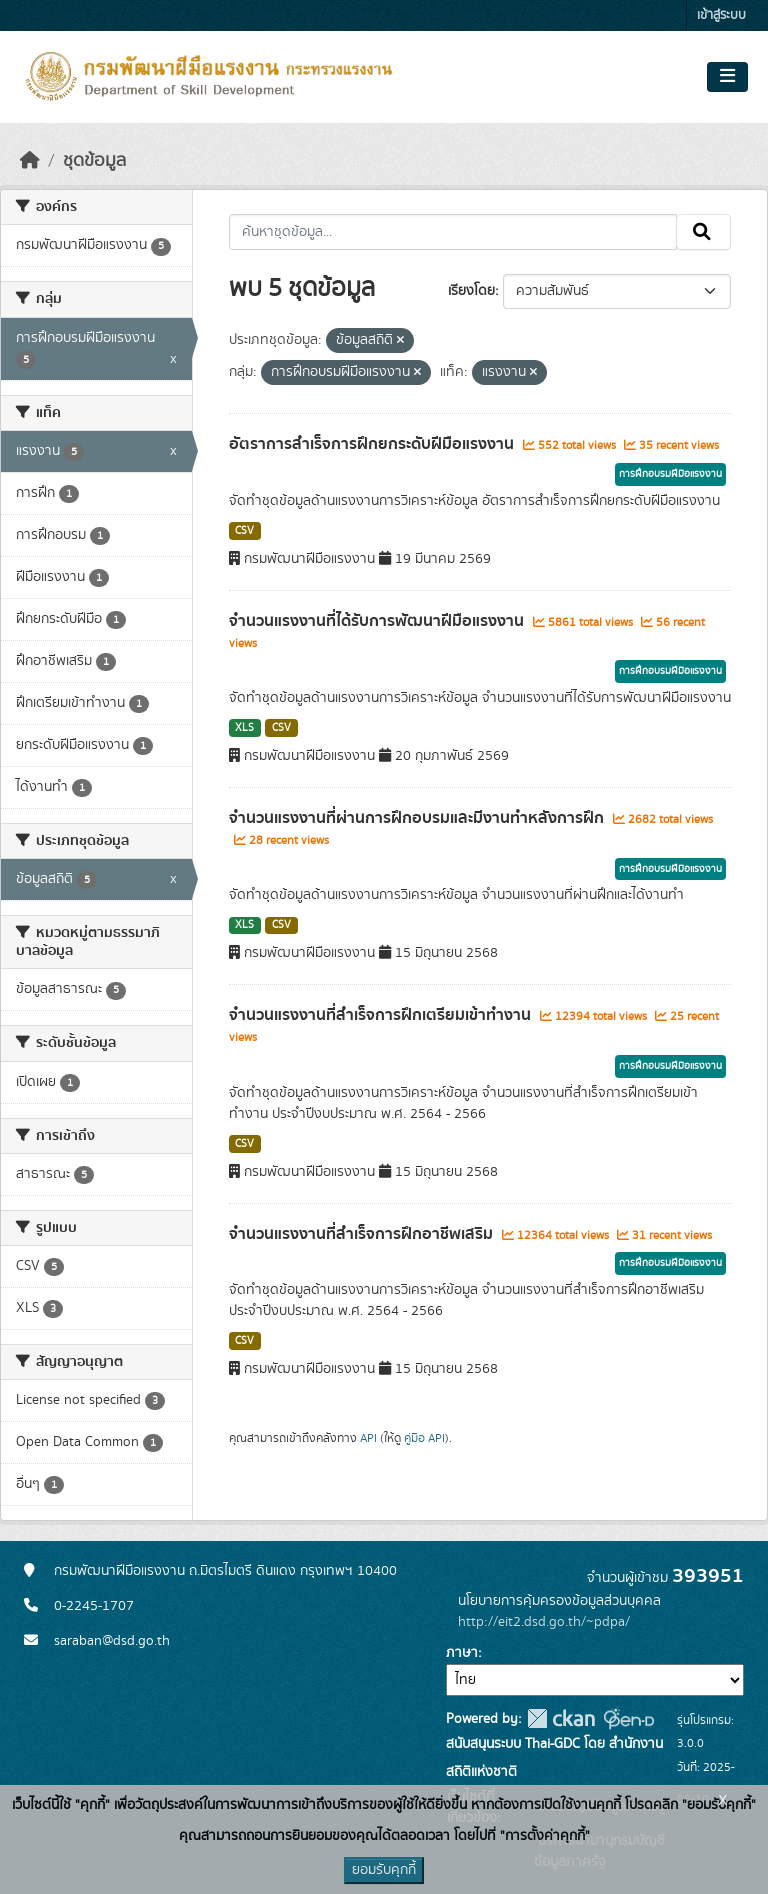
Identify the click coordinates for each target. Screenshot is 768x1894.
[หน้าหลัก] (30, 161)
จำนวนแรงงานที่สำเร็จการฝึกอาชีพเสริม (363, 1234)
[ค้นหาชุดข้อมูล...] (453, 232)
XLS (244, 728)
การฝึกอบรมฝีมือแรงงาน (670, 474)
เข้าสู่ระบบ (721, 15)
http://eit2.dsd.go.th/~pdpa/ (544, 1622)
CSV (244, 531)
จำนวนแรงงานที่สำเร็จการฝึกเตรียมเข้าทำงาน (382, 1015)
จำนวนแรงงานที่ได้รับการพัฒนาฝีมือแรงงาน (378, 621)
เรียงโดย (471, 291)
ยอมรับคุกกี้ (384, 1870)
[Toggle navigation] (727, 77)
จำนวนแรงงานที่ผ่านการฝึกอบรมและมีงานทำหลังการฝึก (418, 818)
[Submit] (703, 232)
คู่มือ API (424, 1438)
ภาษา (462, 1653)
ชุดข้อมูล (94, 161)
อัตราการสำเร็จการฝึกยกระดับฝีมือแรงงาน (373, 444)
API (368, 1438)
